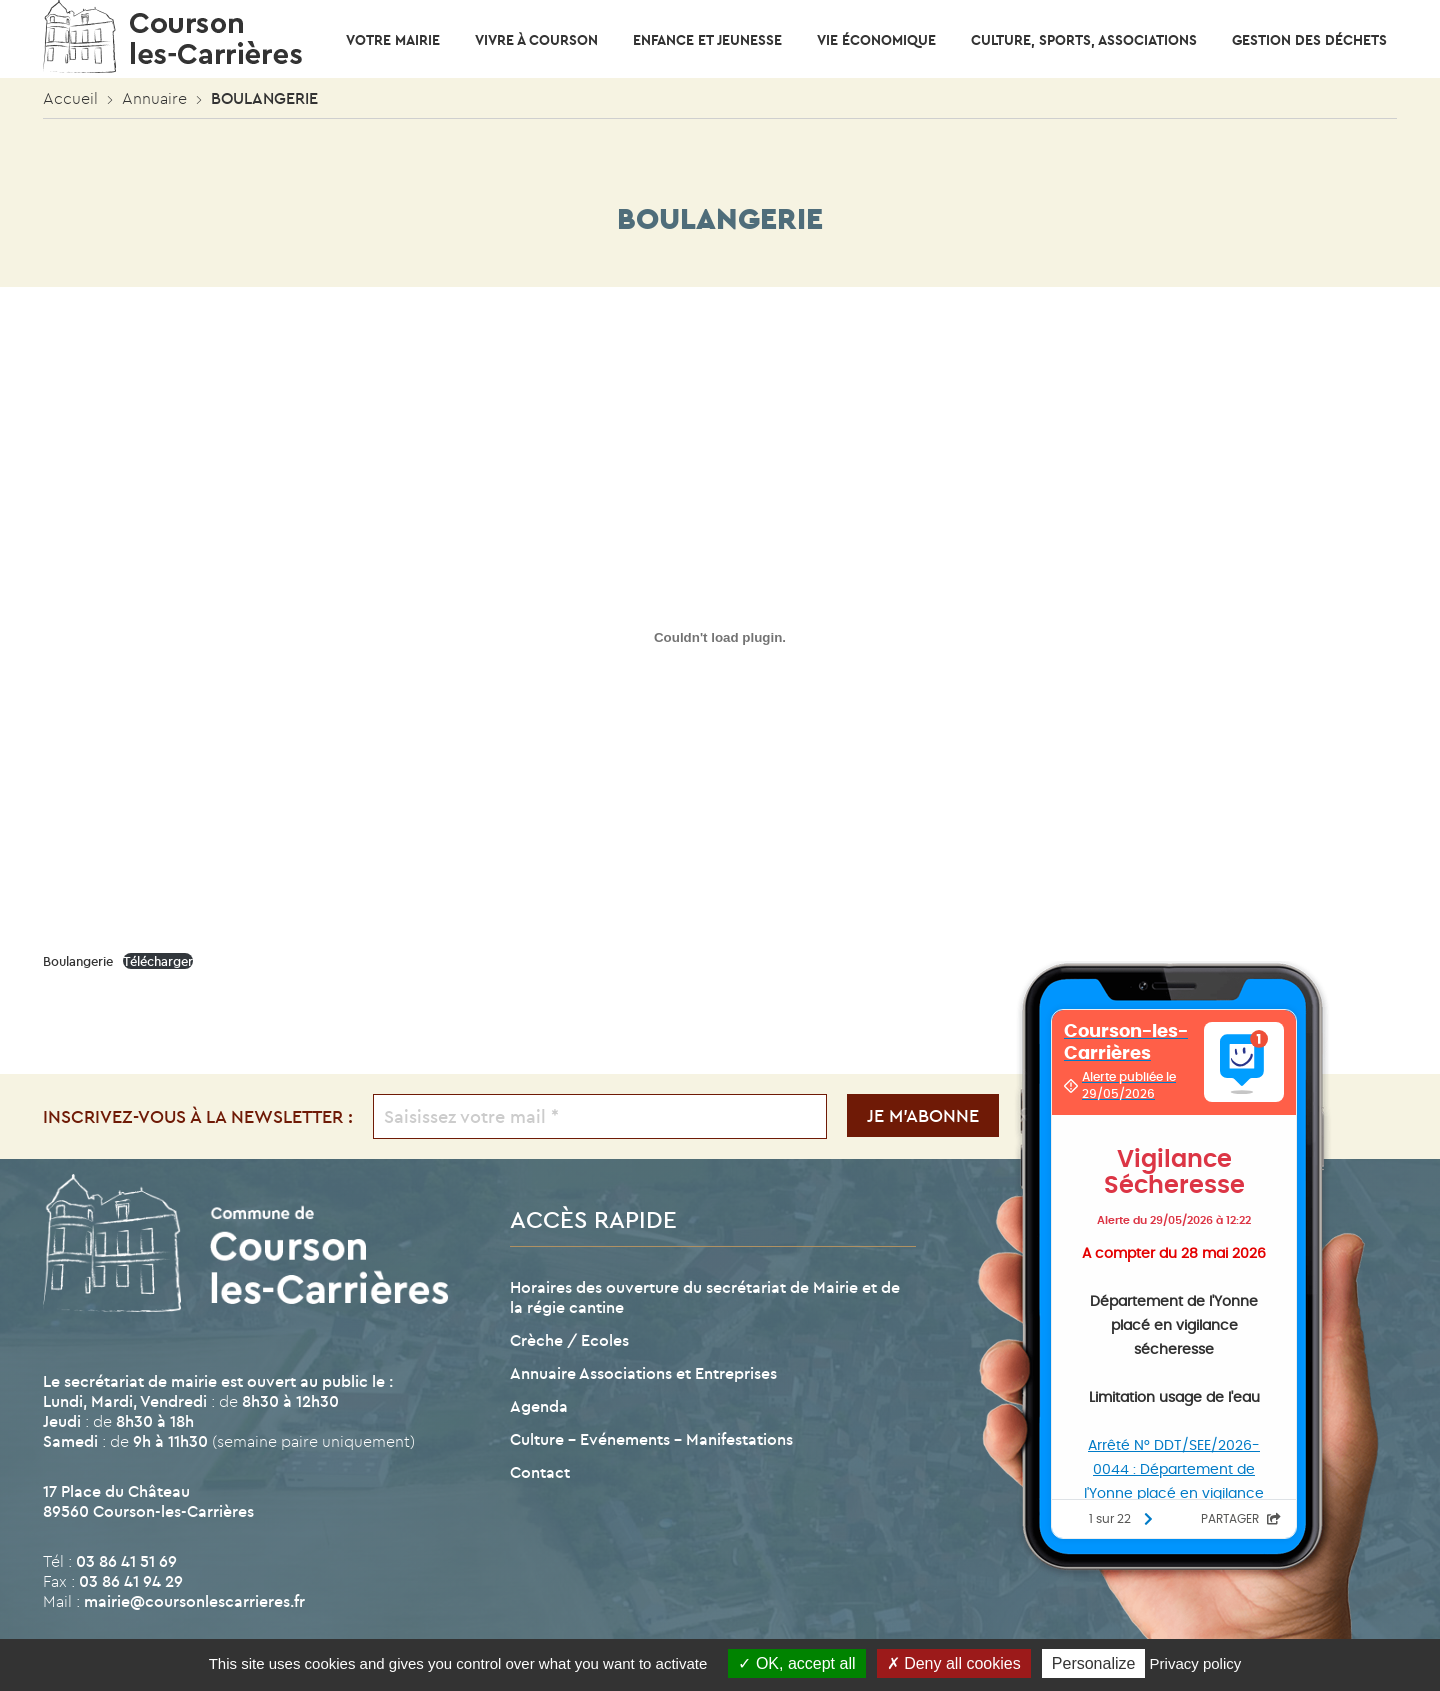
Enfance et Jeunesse (707, 40)
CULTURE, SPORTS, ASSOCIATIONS (1084, 40)
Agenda (539, 1406)
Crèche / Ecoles (569, 1340)
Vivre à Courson (536, 40)
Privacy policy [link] (1196, 1663)
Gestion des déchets (1309, 40)
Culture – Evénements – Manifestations (651, 1439)
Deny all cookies (954, 1663)
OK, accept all (796, 1663)
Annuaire (154, 98)
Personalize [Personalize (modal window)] (1094, 1663)
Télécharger (158, 961)
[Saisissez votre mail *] (600, 1116)
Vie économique (876, 40)
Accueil (70, 98)
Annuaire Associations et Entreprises (643, 1373)
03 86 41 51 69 (126, 1561)
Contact (540, 1472)
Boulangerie (78, 961)
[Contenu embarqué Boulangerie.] (720, 637)
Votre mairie (393, 40)
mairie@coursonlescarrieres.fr (194, 1601)
